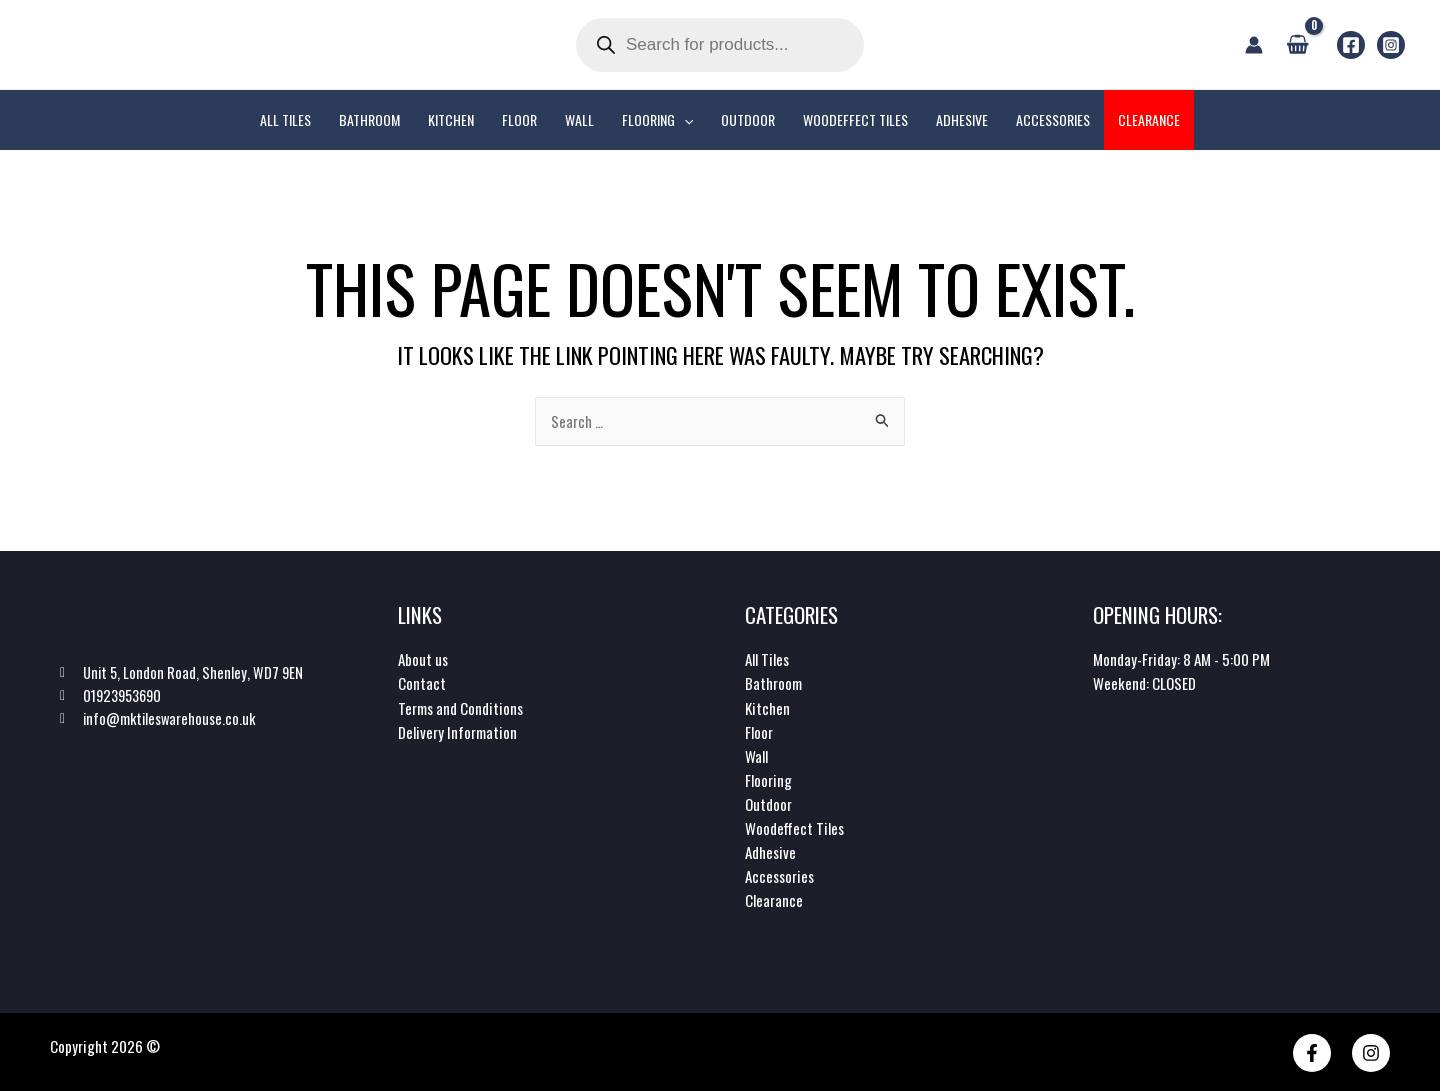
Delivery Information (457, 732)
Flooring (768, 780)
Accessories (779, 876)
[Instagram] (1391, 45)
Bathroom (773, 684)
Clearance (774, 900)
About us (423, 660)
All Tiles (767, 660)
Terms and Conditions (460, 708)
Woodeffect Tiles (794, 828)
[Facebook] (1351, 45)
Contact (422, 684)
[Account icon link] (1254, 45)
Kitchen (767, 708)
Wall (756, 756)
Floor (759, 732)
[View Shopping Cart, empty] (1297, 44)
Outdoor (768, 804)
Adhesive (770, 852)
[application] (684, 120)
